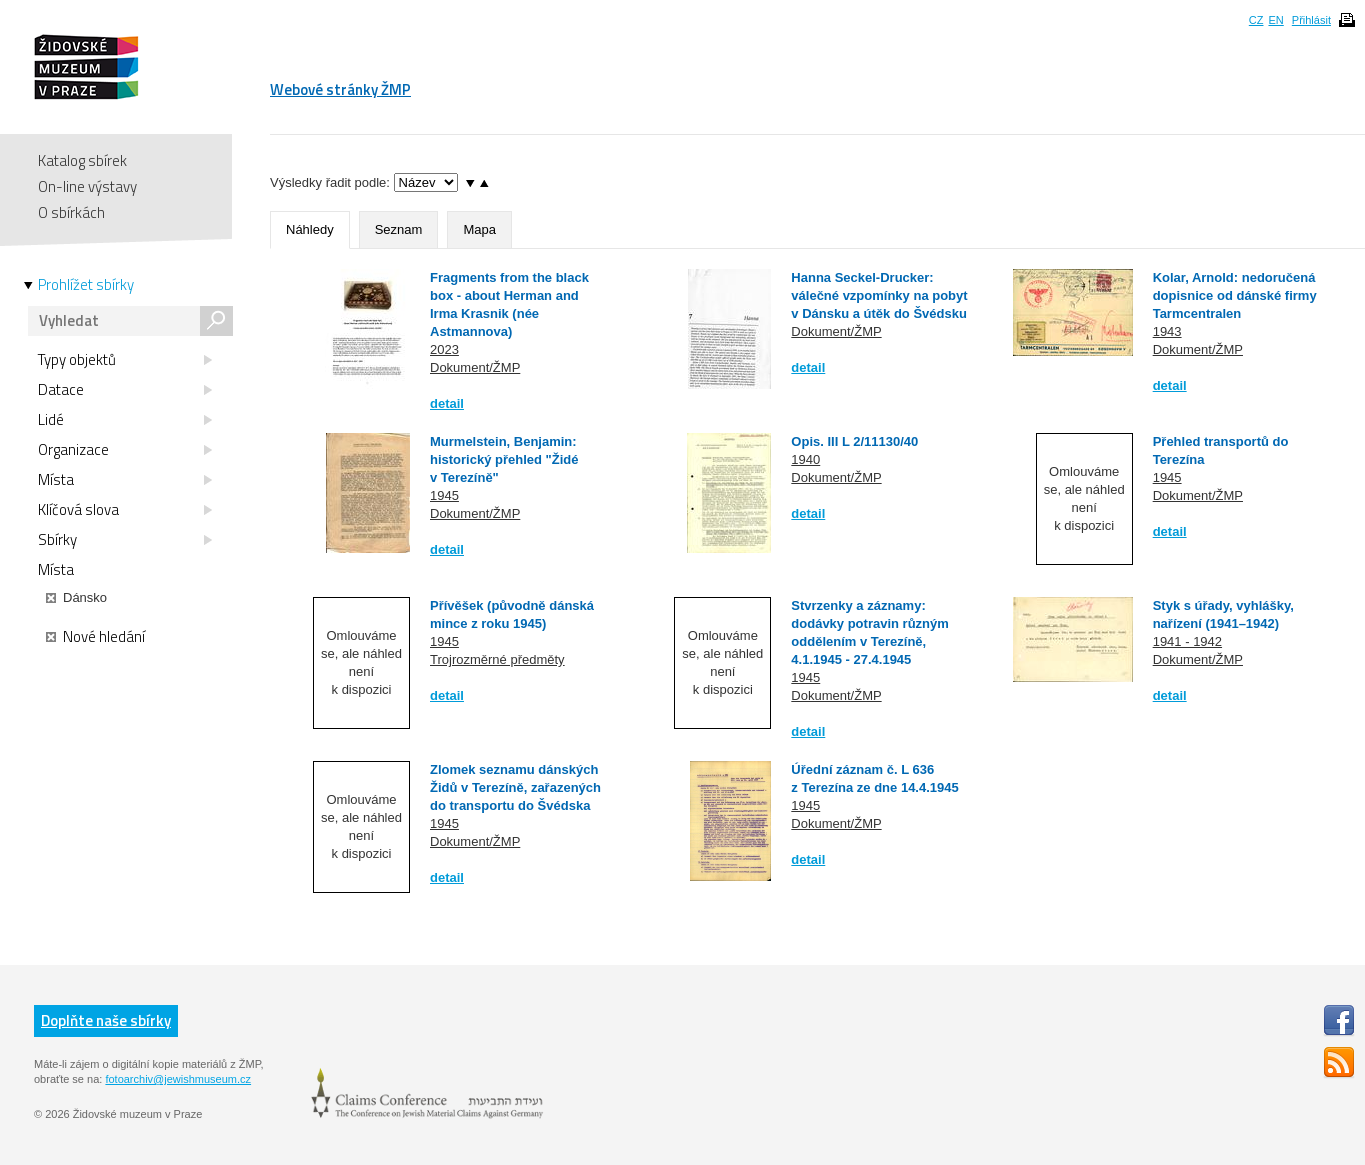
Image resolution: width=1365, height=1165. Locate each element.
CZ (1256, 20)
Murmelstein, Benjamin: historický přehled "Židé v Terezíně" (504, 459)
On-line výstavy (87, 186)
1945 (444, 495)
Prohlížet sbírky (86, 285)
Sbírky (125, 540)
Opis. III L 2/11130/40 (854, 441)
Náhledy (310, 229)
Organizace (125, 450)
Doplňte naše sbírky (106, 1020)
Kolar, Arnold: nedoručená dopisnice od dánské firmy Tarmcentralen (1235, 295)
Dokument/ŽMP (475, 367)
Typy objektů (125, 360)
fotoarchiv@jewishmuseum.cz (178, 1079)
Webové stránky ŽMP (340, 89)
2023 (444, 349)
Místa (125, 480)
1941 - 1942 (1187, 641)
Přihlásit (1311, 20)
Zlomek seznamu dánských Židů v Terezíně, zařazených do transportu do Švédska (515, 787)
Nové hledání (95, 637)
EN (1275, 20)
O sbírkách (71, 212)
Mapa (479, 229)
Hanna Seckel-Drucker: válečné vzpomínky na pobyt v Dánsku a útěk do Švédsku (879, 295)
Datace (125, 390)
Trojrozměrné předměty (497, 659)
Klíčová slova (125, 510)
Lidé (125, 420)
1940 (805, 459)
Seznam (399, 229)
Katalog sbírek (82, 160)
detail (447, 403)
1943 (1167, 331)
